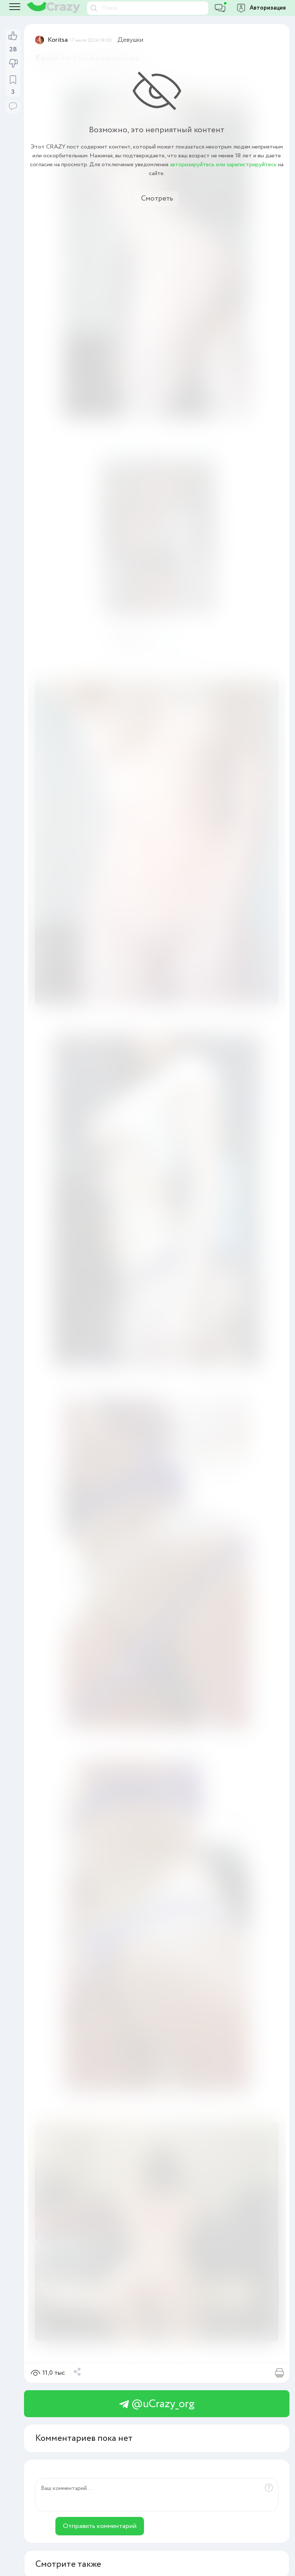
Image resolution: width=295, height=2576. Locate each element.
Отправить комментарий (100, 2526)
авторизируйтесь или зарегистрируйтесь (223, 164)
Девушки (130, 40)
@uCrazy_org (157, 2404)
